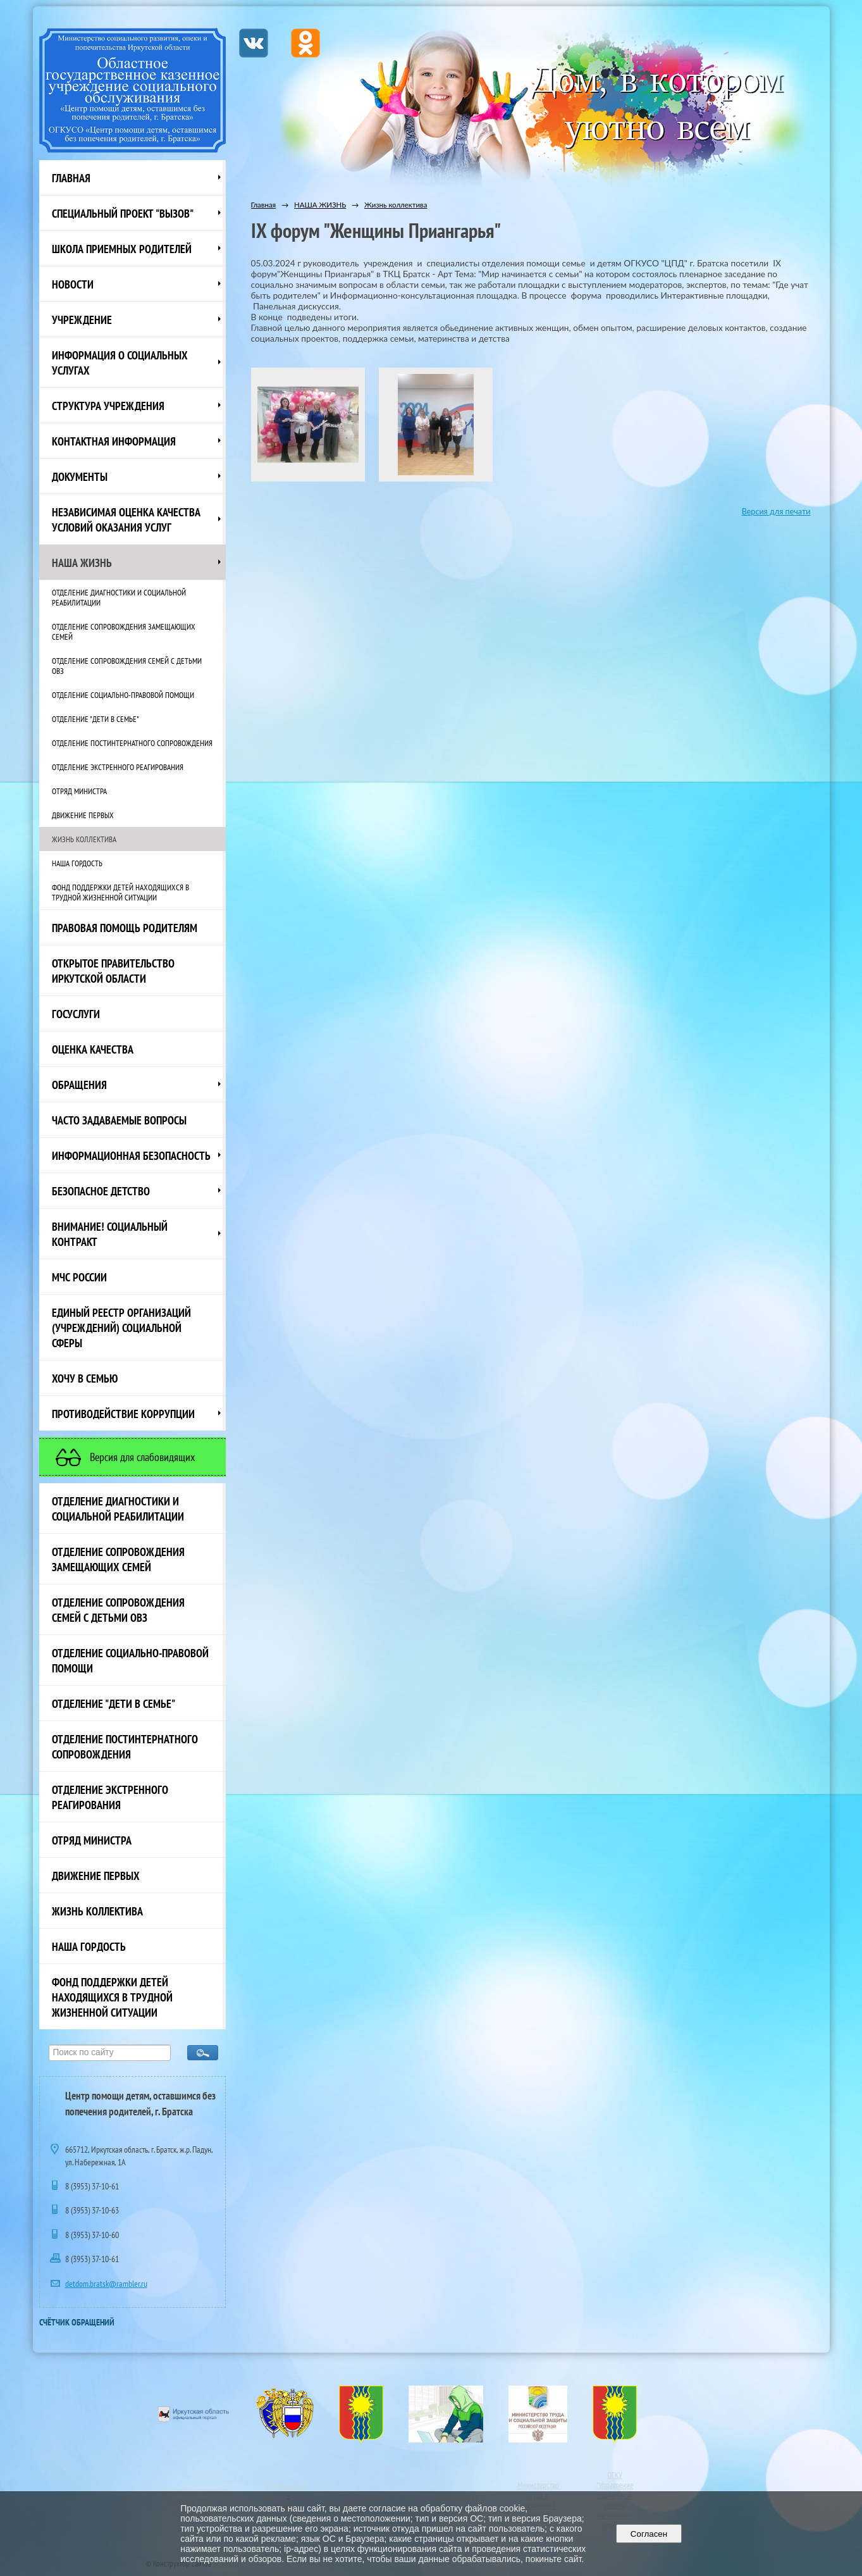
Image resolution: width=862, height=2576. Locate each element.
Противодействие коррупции (123, 1413)
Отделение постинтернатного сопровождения (132, 743)
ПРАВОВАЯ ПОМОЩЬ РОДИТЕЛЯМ (124, 927)
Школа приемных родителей (122, 248)
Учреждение (82, 319)
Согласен (648, 2534)
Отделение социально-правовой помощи (123, 695)
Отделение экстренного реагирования (117, 767)
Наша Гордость (77, 863)
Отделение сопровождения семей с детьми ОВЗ (127, 666)
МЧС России (79, 1277)
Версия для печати (776, 511)
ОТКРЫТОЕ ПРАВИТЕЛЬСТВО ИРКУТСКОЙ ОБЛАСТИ (113, 970)
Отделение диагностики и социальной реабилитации (119, 597)
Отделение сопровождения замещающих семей (123, 631)
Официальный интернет (283, 2490)
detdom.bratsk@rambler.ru (106, 2283)
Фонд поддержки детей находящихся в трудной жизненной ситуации (120, 892)
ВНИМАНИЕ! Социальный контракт (110, 1234)
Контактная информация (114, 441)
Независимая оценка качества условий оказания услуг (126, 519)
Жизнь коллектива (84, 839)
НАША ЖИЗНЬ (82, 562)
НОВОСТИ (73, 284)
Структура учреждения (108, 405)
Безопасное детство (101, 1190)
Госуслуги (76, 1013)
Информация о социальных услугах (120, 362)
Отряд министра (79, 791)
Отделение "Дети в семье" (95, 719)
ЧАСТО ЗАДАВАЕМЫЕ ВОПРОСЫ (119, 1120)
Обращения (79, 1084)
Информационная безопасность (131, 1155)
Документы (80, 476)
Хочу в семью (85, 1378)
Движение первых (83, 815)
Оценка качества (92, 1049)
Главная (71, 177)
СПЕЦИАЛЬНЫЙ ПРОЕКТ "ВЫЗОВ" (123, 213)
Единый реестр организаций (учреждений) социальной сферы (121, 1327)
